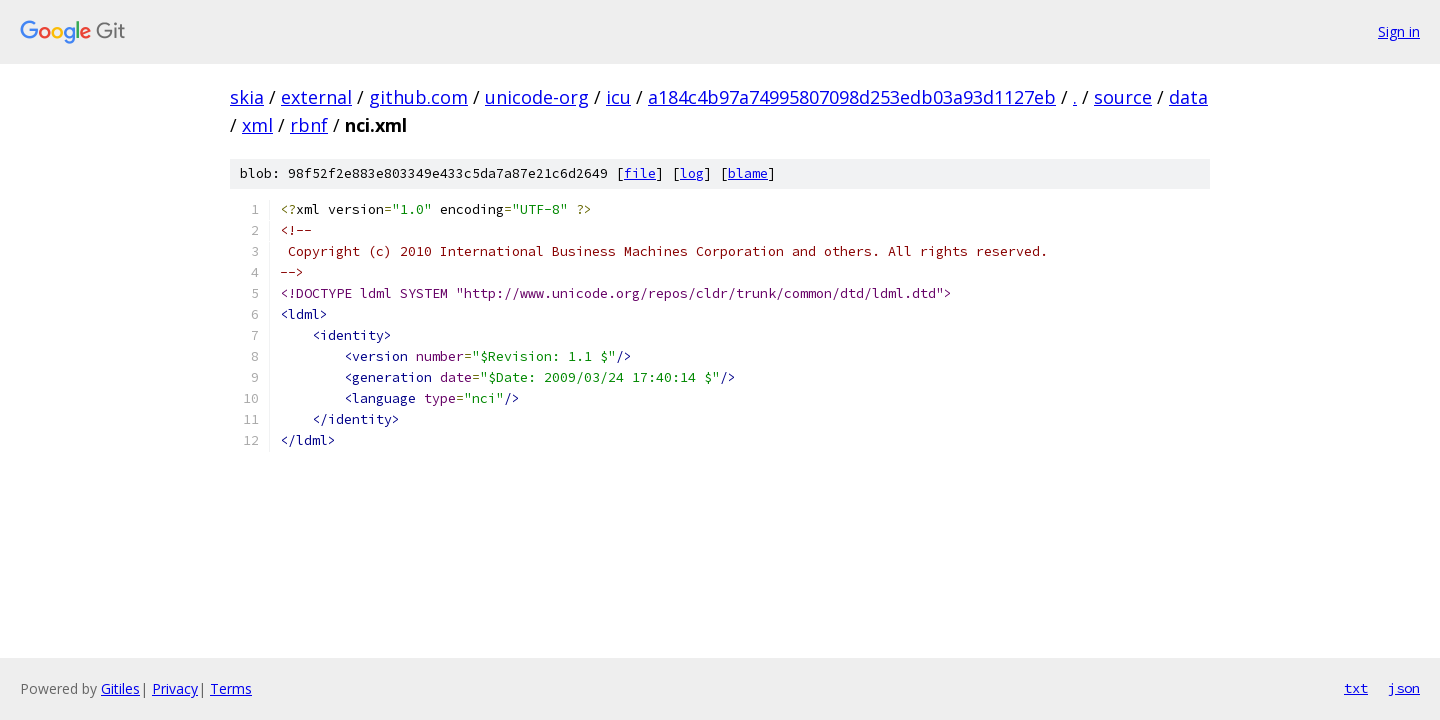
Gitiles (120, 688)
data (1188, 97)
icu (618, 97)
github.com (418, 97)
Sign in (1399, 31)
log (692, 173)
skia (247, 97)
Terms (231, 688)
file (640, 173)
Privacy (175, 688)
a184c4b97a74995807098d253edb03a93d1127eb (852, 97)
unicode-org (537, 97)
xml (257, 125)
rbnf (309, 125)
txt (1356, 688)
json (1404, 688)
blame (748, 173)
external (316, 97)
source (1123, 97)
